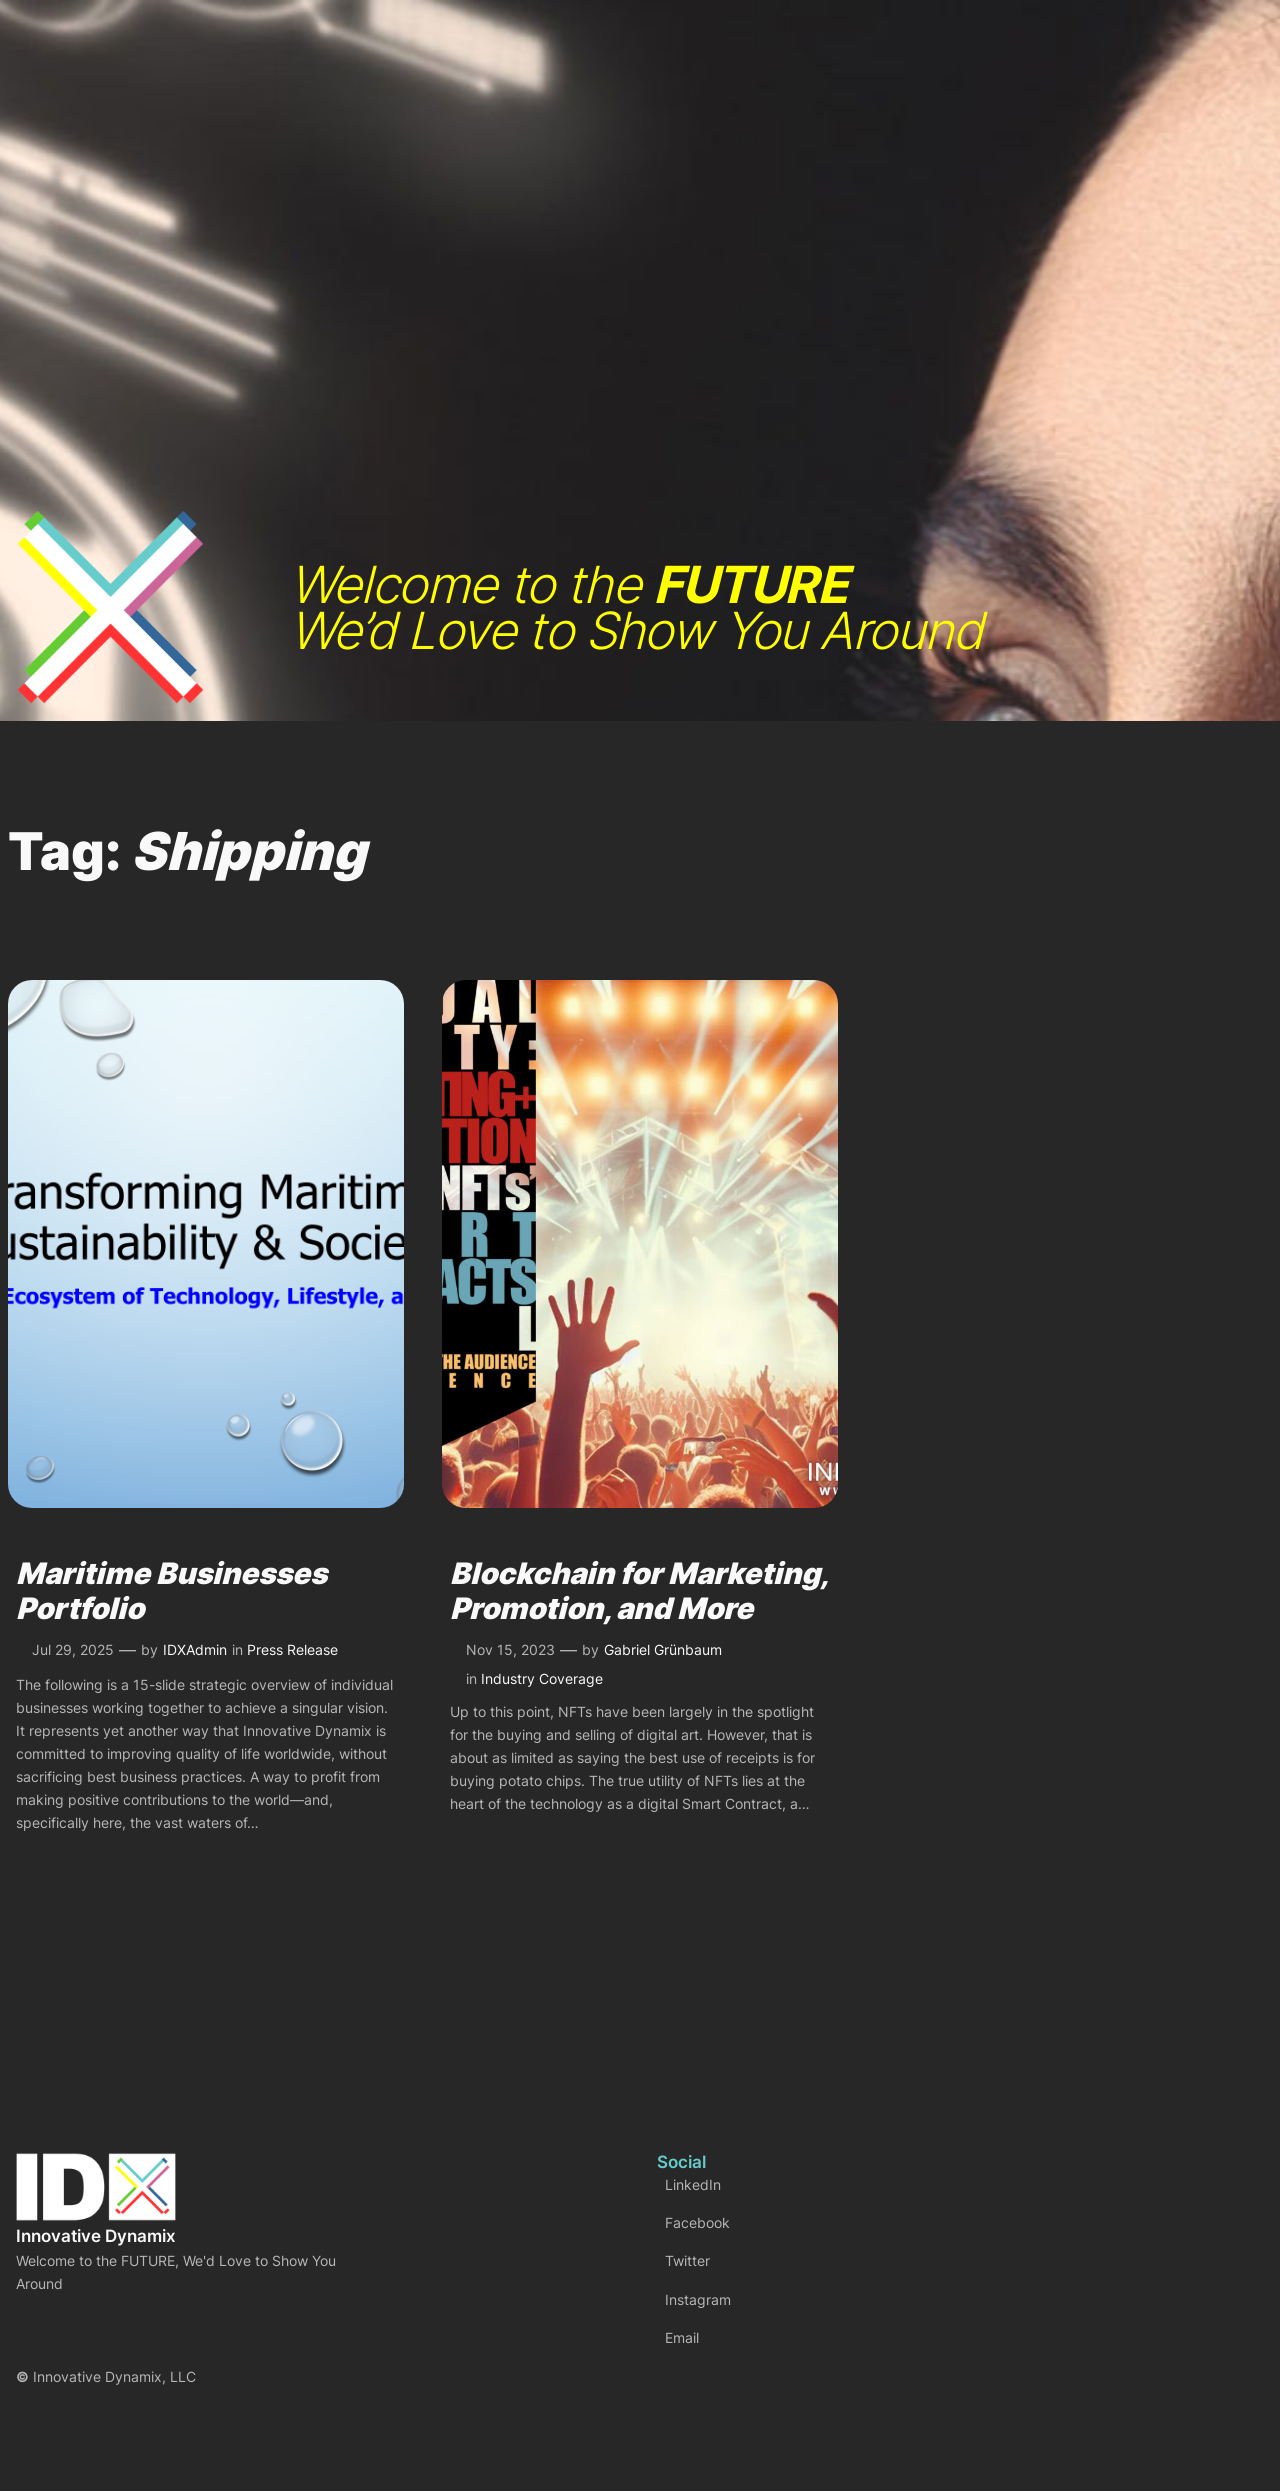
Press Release (292, 1649)
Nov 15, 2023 (510, 1649)
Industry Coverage (542, 1678)
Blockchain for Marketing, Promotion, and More (638, 1591)
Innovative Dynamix (96, 2236)
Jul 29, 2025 (73, 1649)
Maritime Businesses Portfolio (171, 1591)
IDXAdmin (195, 1649)
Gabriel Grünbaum (663, 1649)
